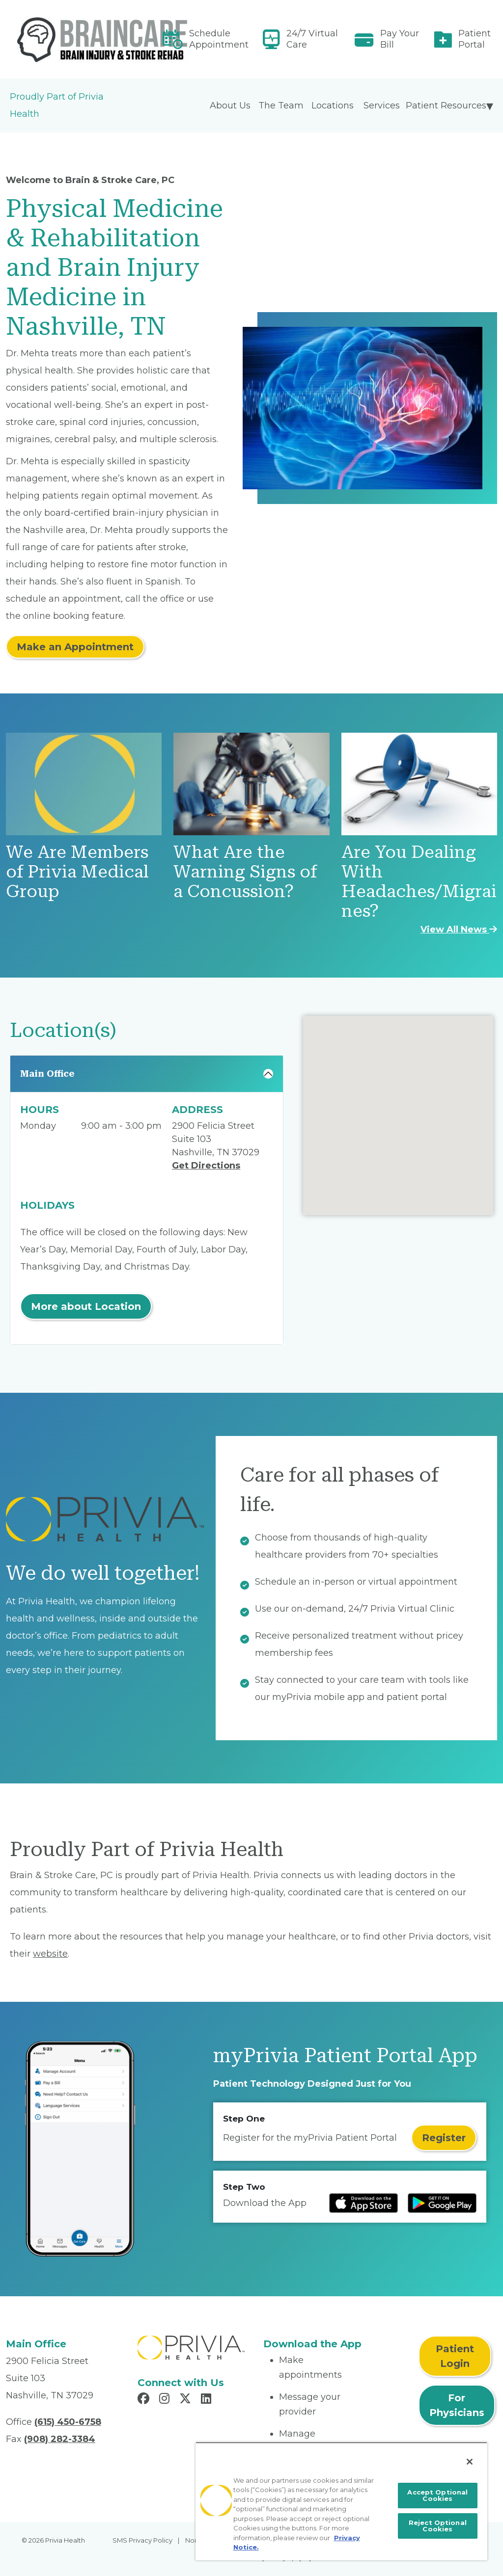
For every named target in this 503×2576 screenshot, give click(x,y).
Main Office (47, 1073)
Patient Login (455, 2356)
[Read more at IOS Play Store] (363, 2203)
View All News (458, 929)
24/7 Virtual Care (312, 39)
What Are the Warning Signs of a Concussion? (245, 872)
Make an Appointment (75, 647)
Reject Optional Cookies (438, 2526)
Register (444, 2138)
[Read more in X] (186, 2399)
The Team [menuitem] (281, 105)
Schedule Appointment (219, 39)
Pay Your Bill (399, 39)
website (50, 1953)
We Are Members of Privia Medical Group (77, 872)
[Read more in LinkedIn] (207, 2399)
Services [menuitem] (381, 105)
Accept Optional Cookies (437, 2495)
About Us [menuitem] (230, 105)
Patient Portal (474, 39)
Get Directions (206, 1165)
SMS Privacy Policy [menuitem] (142, 2540)
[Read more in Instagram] (165, 2399)
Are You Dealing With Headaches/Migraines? (419, 881)
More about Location (86, 1306)
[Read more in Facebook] (145, 2399)
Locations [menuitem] (332, 105)
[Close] (469, 2461)
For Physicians (456, 2405)
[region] (341, 2501)
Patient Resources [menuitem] (446, 105)
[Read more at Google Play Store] (442, 2203)
